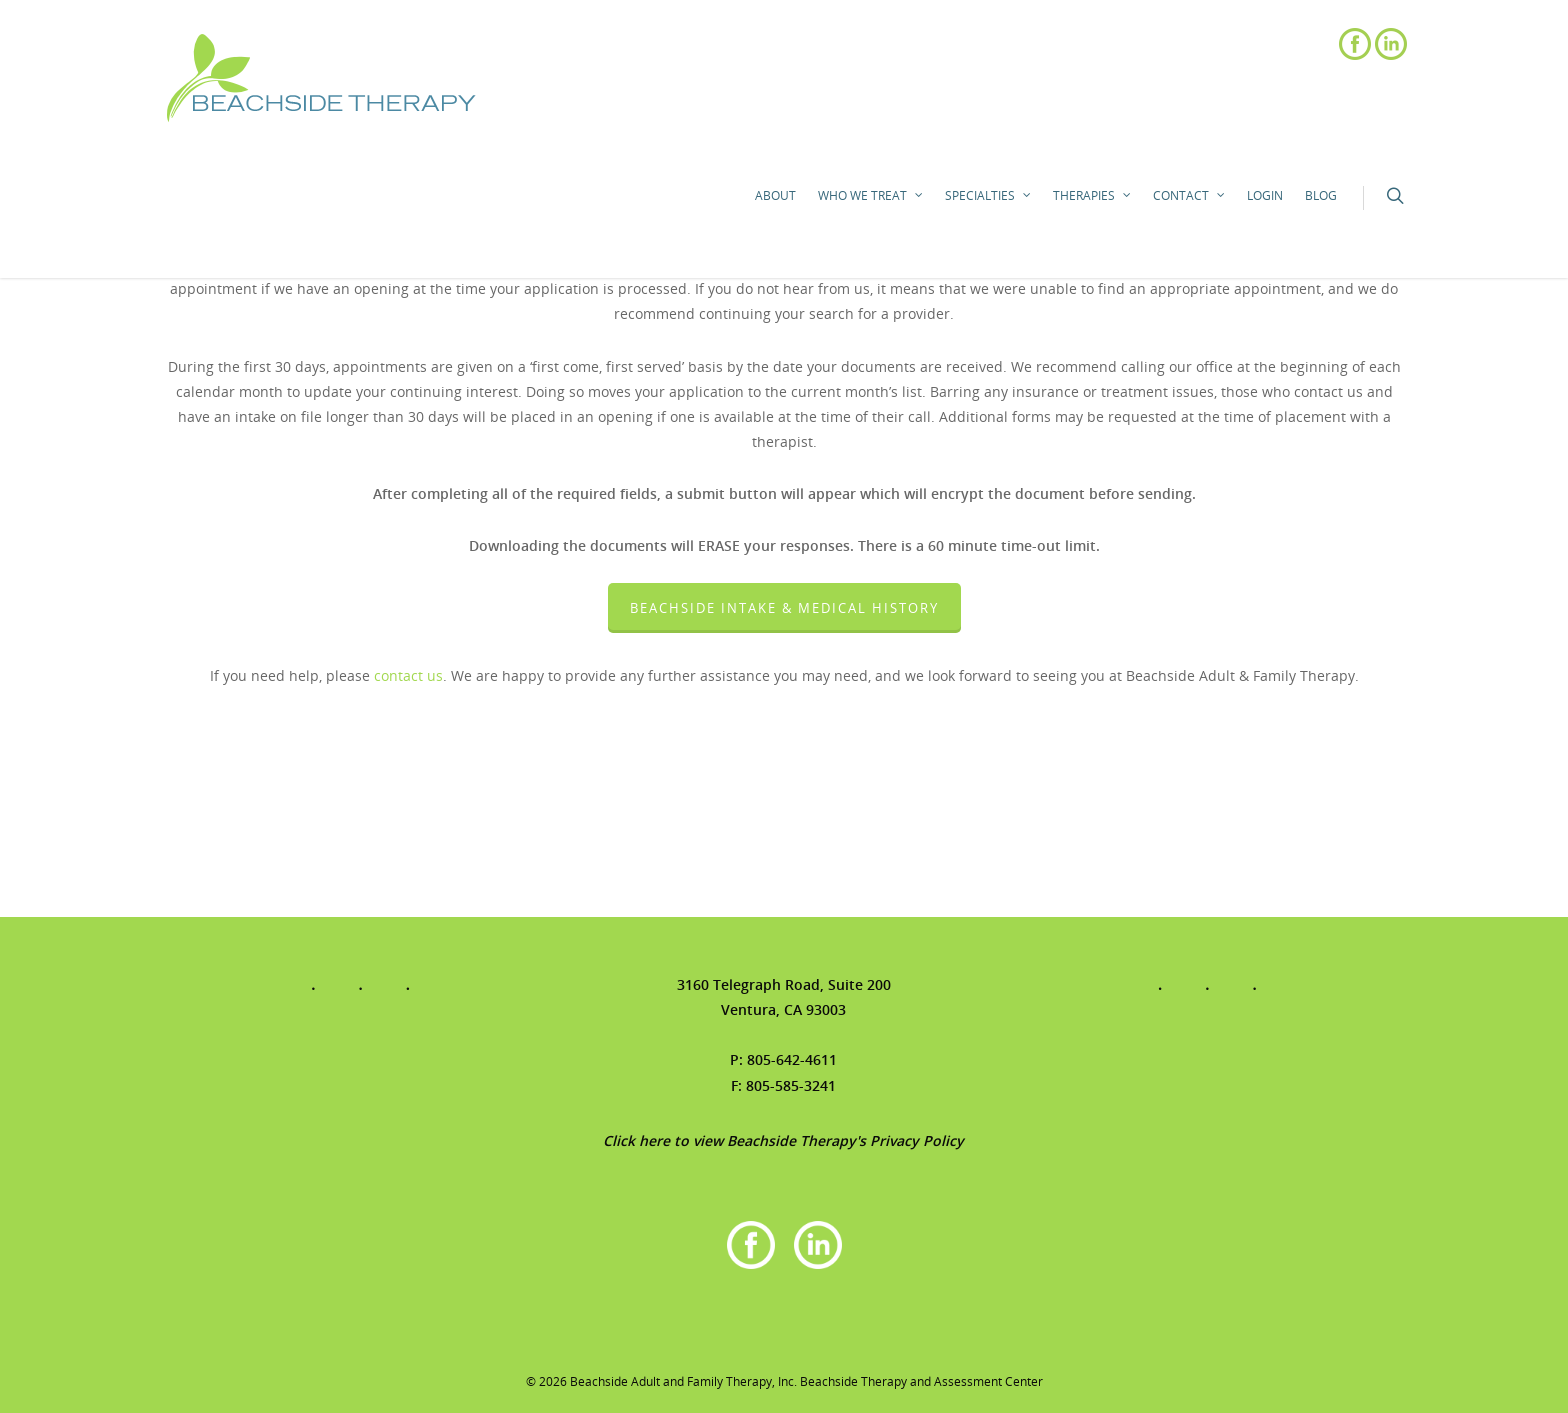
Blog (1321, 195)
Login (1265, 195)
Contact (1190, 196)
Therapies (1093, 196)
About (775, 195)
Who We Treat (871, 196)
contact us (408, 675)
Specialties (989, 196)
